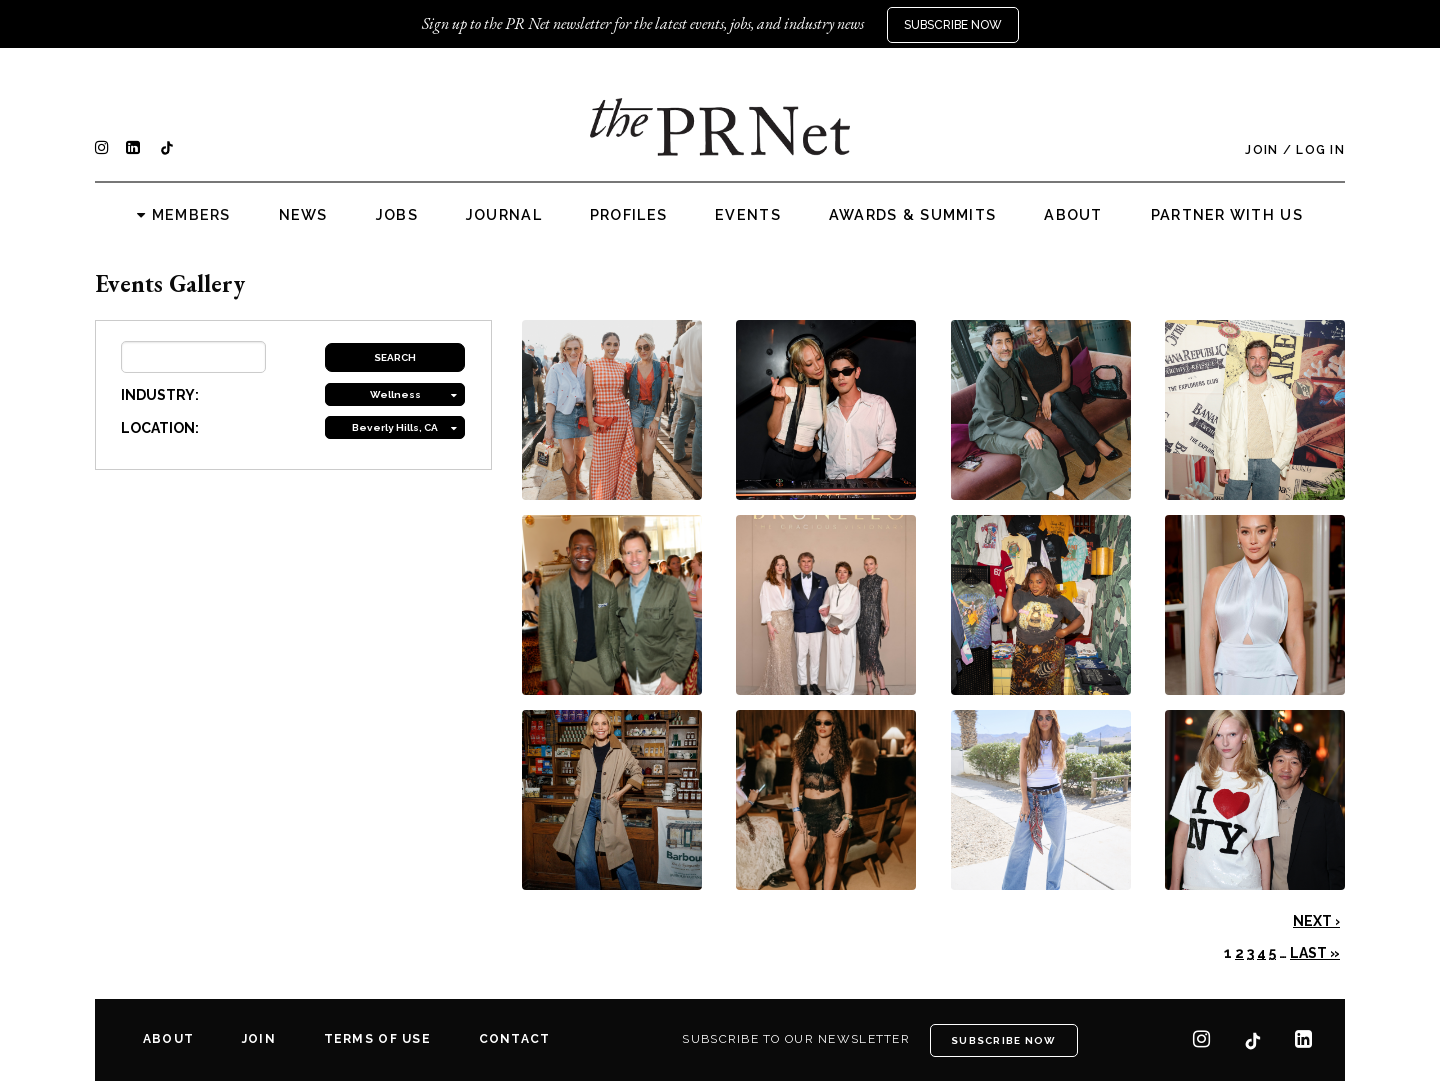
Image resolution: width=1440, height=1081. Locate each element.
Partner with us (1227, 215)
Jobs (397, 215)
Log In (1320, 150)
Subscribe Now (953, 25)
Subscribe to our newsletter (796, 1039)
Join (1261, 150)
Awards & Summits (912, 215)
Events (748, 215)
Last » (1315, 953)
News (303, 215)
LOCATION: (160, 428)
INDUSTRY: (160, 395)
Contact (515, 1039)
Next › (1316, 921)
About (1073, 215)
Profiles (628, 215)
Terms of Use (377, 1039)
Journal (504, 215)
